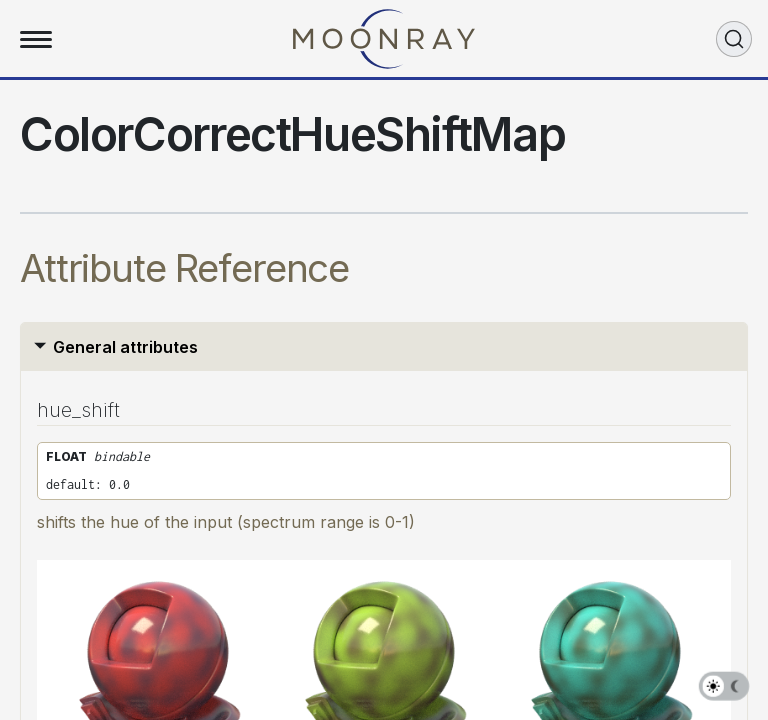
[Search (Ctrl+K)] (734, 39)
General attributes (125, 347)
